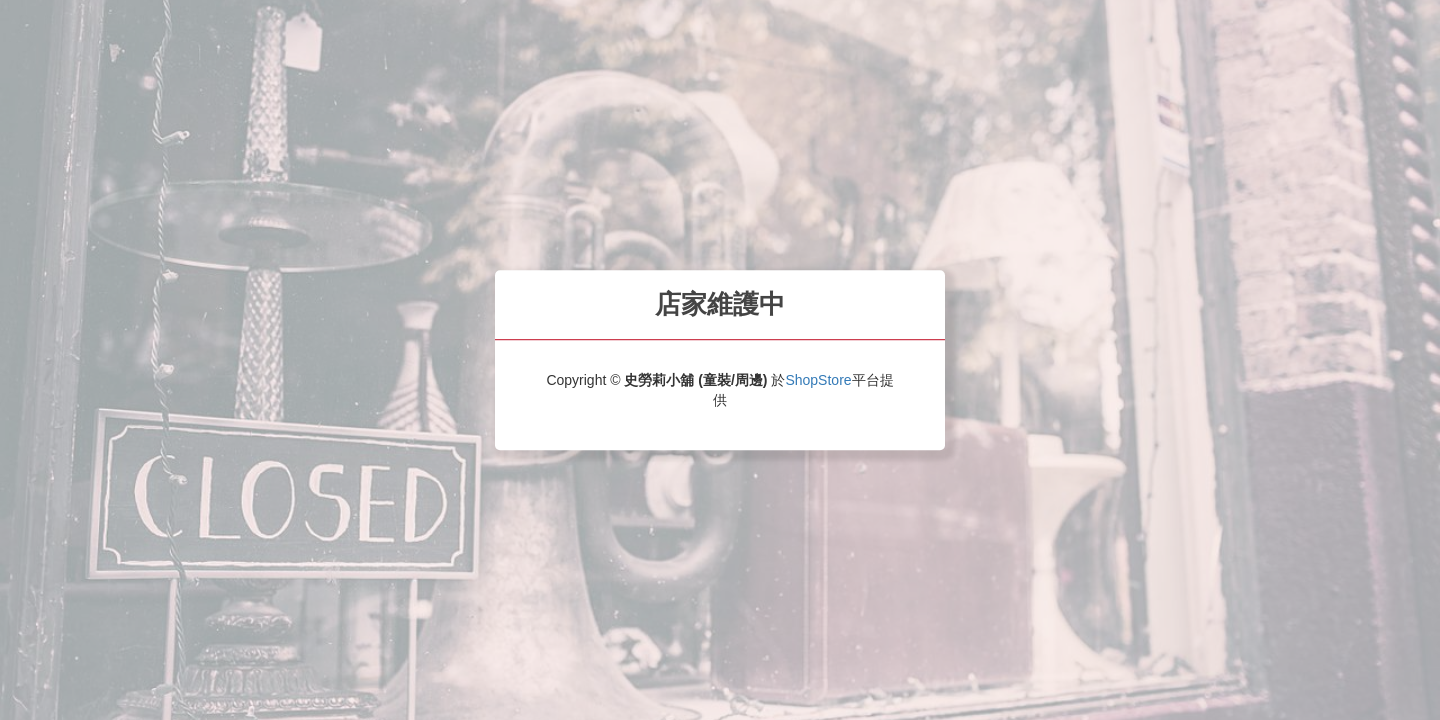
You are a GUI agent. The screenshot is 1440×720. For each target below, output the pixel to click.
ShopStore (818, 380)
